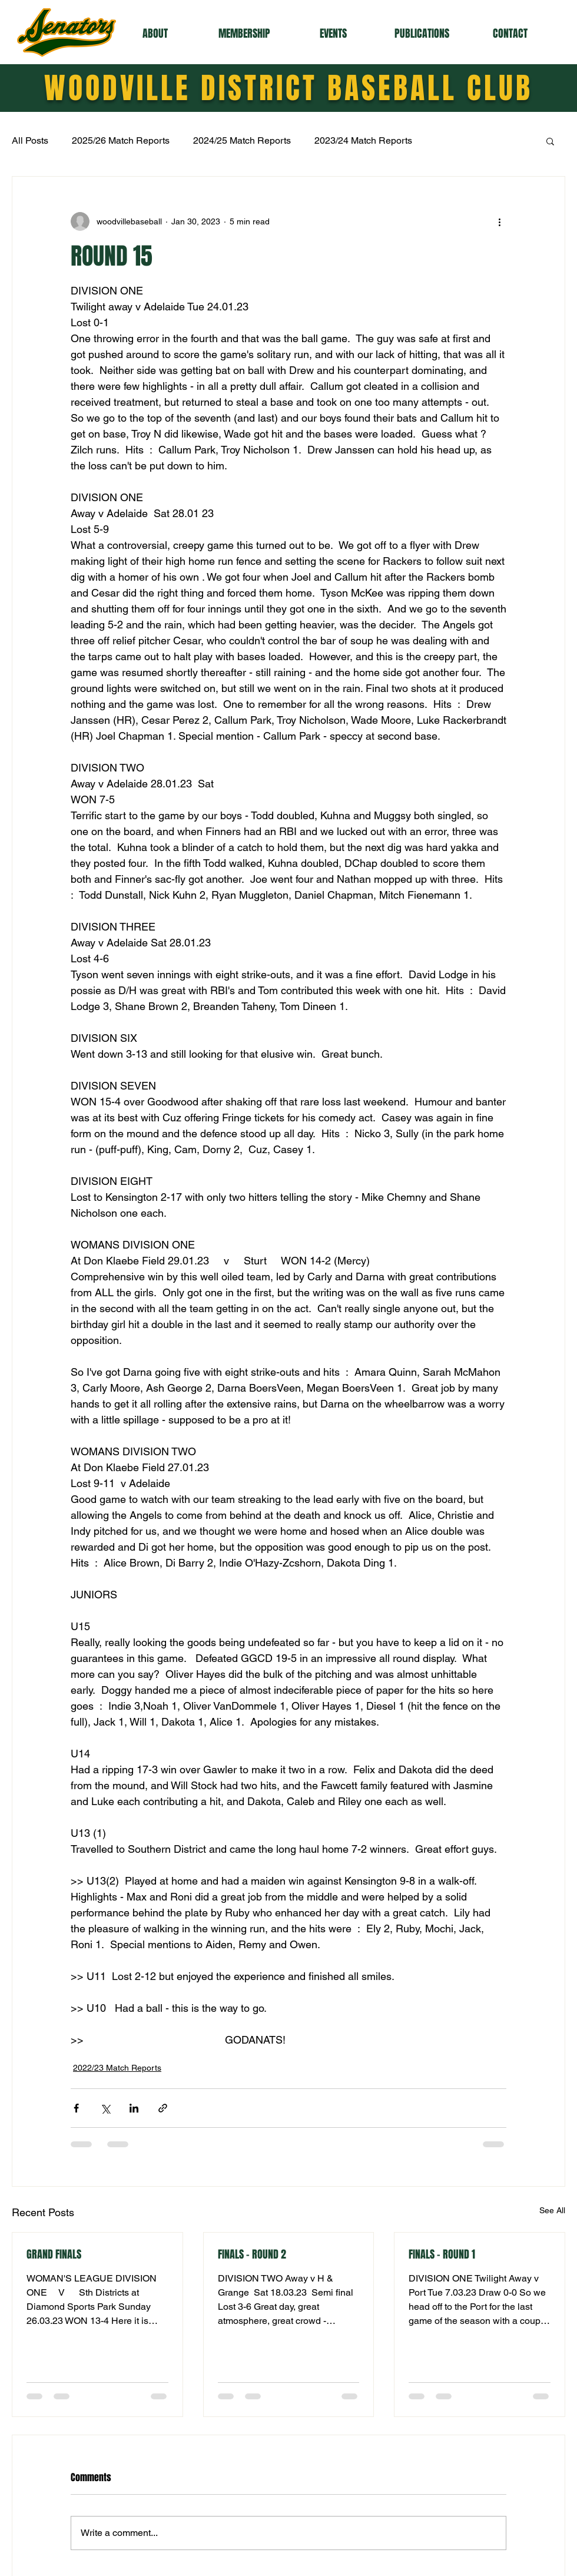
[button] (155, 34)
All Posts (30, 140)
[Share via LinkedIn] (134, 2108)
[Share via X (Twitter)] (105, 2108)
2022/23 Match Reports (117, 2067)
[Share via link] (162, 2108)
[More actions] (499, 221)
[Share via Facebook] (76, 2108)
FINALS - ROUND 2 (252, 2254)
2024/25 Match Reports (242, 140)
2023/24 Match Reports (363, 140)
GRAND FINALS (53, 2254)
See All (552, 2210)
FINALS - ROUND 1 (442, 2254)
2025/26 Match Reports (121, 140)
